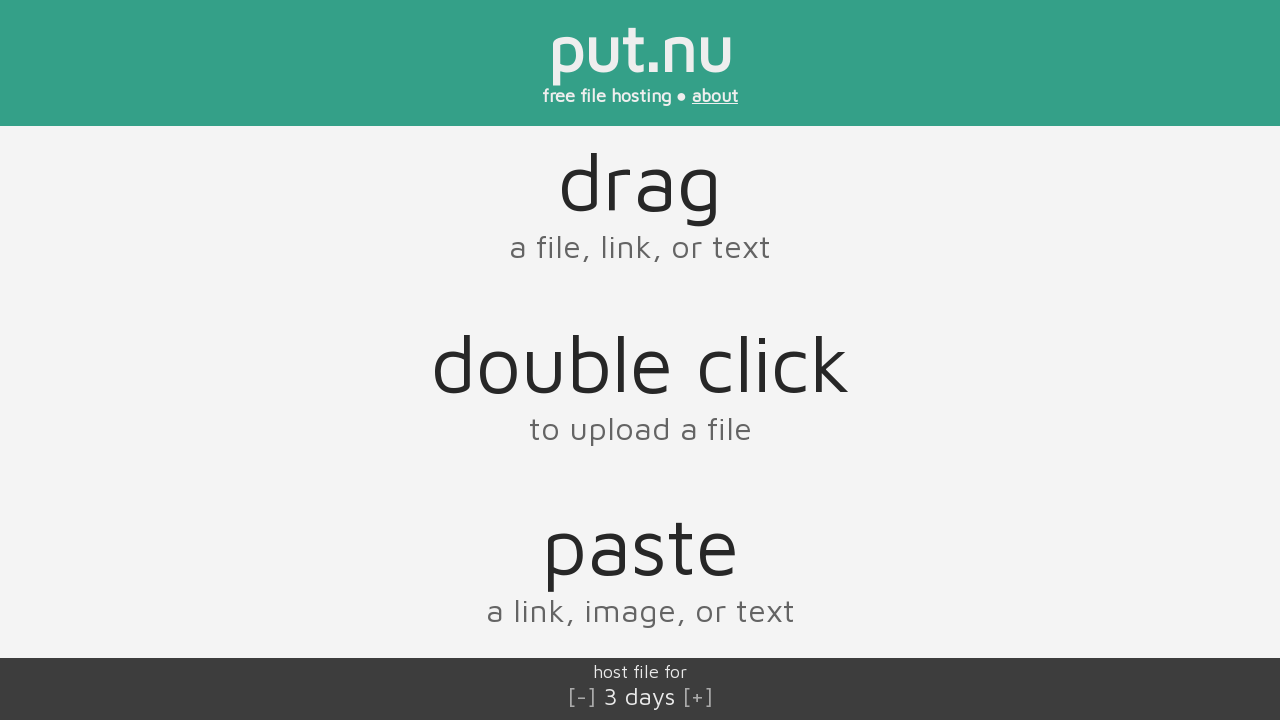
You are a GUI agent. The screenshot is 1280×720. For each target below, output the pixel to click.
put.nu (640, 47)
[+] (698, 696)
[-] (582, 696)
